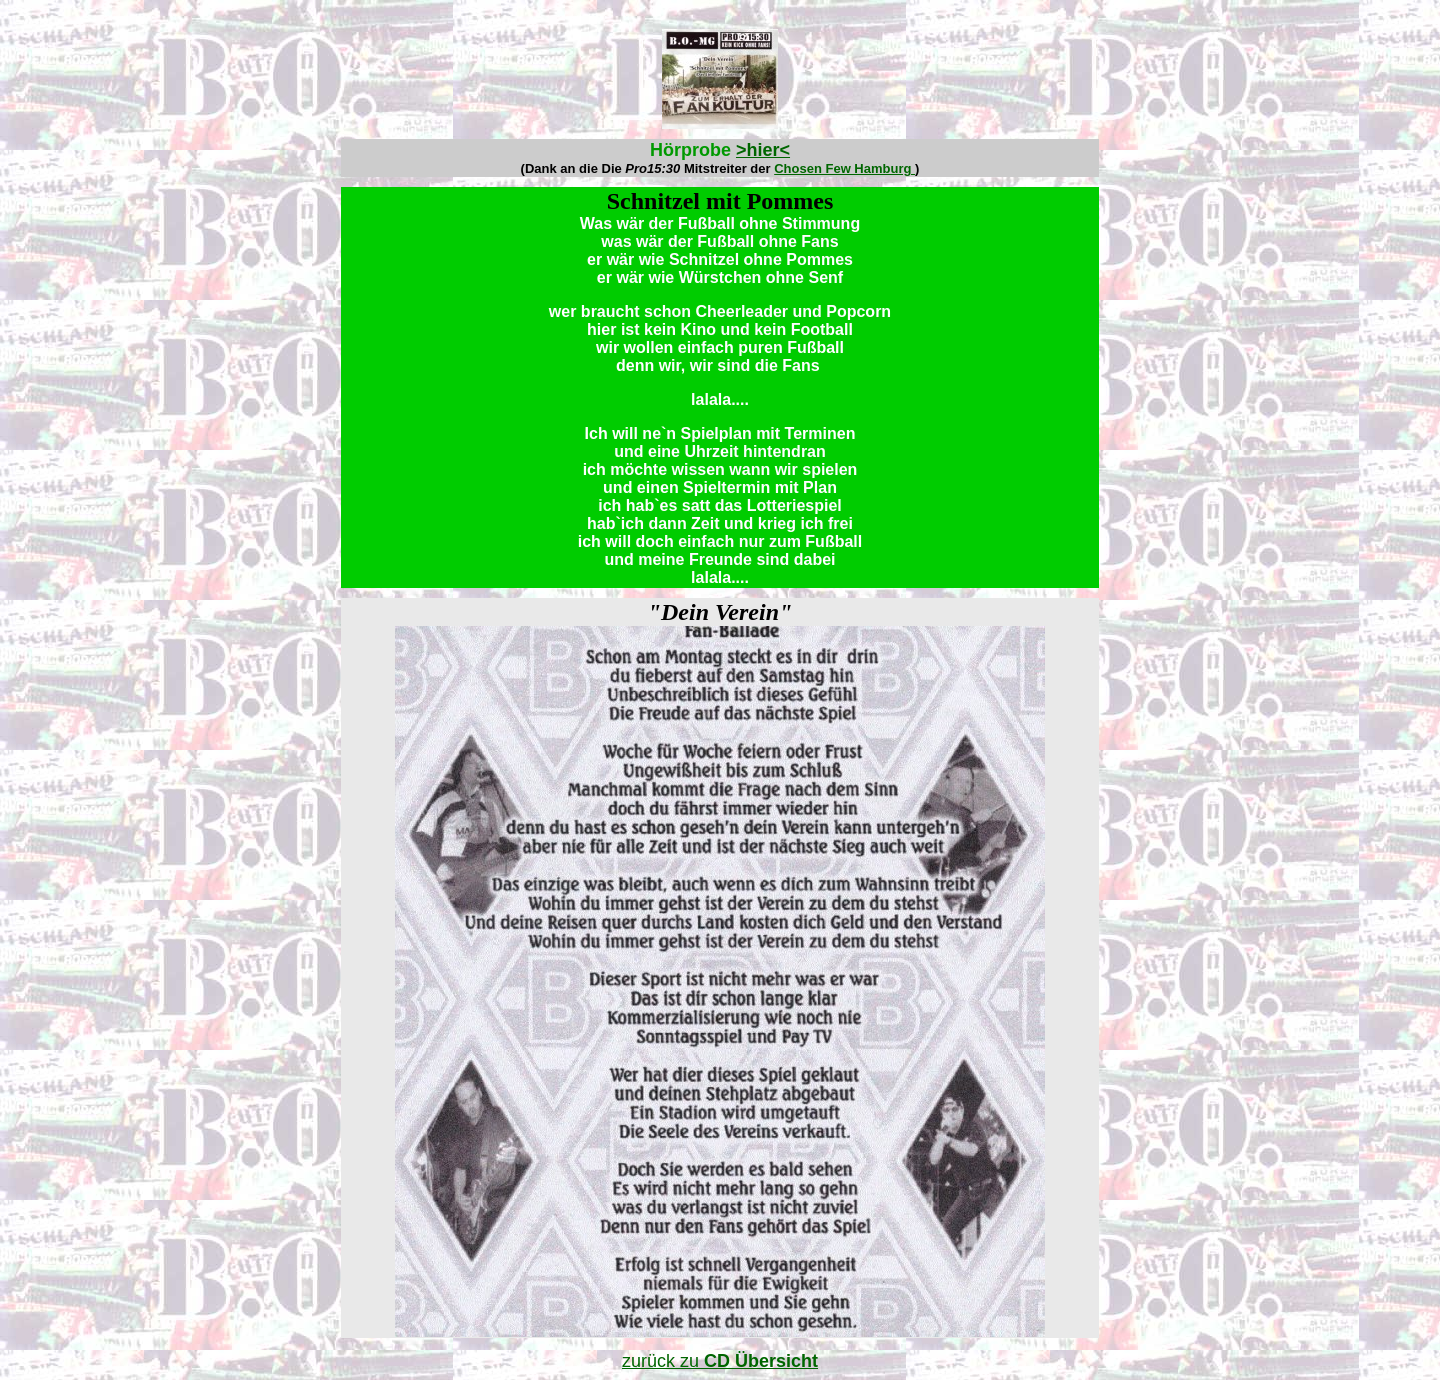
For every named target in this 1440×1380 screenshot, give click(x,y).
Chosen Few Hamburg (844, 168)
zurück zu (720, 1361)
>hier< (763, 150)
